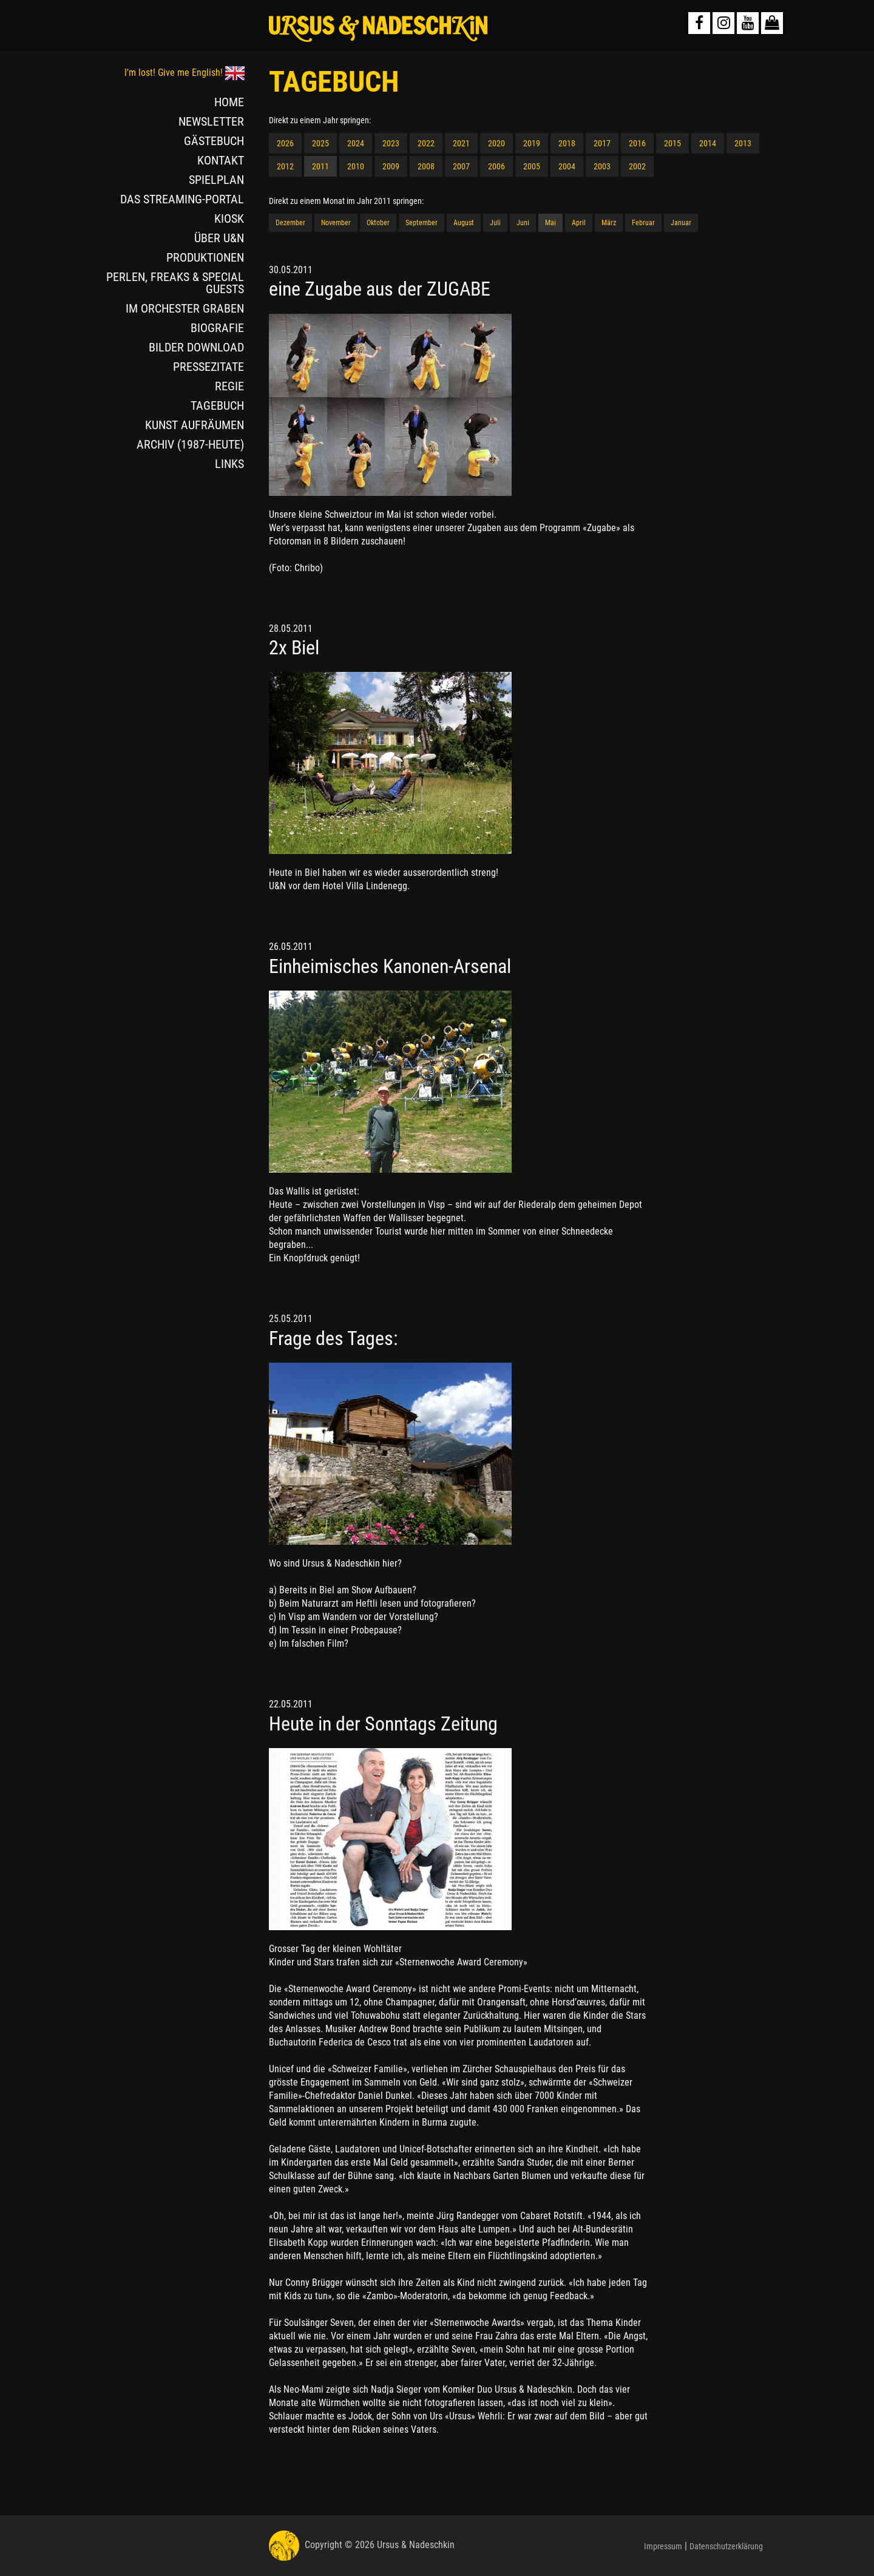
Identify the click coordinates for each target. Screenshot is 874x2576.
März (608, 223)
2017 (602, 143)
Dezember (290, 223)
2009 (390, 166)
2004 (566, 166)
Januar (681, 223)
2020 (496, 143)
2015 (672, 143)
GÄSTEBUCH (214, 141)
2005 (531, 166)
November (336, 223)
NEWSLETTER (211, 121)
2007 (461, 166)
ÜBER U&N (219, 238)
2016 (637, 143)
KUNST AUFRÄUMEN (194, 425)
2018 (566, 143)
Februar (643, 223)
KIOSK (229, 218)
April (579, 223)
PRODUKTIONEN (205, 257)
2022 (426, 143)
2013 (742, 143)
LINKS (229, 463)
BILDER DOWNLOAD (196, 347)
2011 (320, 166)
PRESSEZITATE (208, 366)
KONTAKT (220, 160)
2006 (496, 166)
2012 (285, 166)
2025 (320, 143)
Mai (550, 223)
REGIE (229, 386)
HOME (229, 102)
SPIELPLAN (216, 179)
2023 (390, 143)
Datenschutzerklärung (726, 2546)
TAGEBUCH (217, 405)
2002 (637, 166)
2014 (707, 143)
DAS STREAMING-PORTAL (182, 199)
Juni (523, 223)
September (421, 223)
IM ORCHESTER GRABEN (185, 308)
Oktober (378, 223)
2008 (426, 166)
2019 (531, 143)
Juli (495, 223)
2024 (355, 143)
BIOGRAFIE (217, 327)
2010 (355, 166)
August (463, 223)
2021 (461, 143)
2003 (602, 166)
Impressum (663, 2546)
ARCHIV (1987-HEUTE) (190, 444)
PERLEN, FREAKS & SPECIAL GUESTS (175, 282)
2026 (285, 143)
